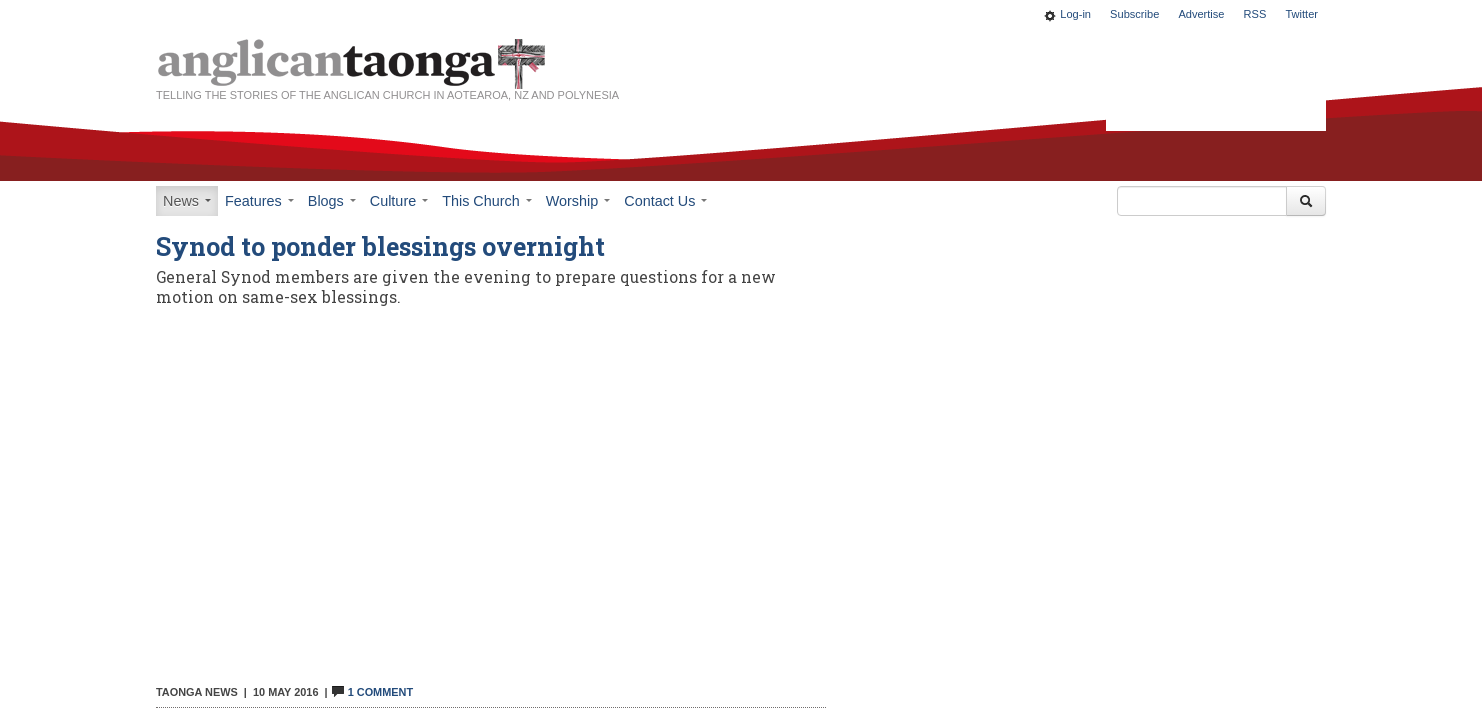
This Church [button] (487, 201)
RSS (1255, 14)
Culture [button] (399, 201)
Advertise (1201, 14)
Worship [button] (578, 201)
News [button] (187, 201)
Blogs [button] (332, 201)
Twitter (1301, 14)
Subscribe (1134, 14)
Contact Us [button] (665, 201)
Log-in (1075, 14)
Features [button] (259, 201)
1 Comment (372, 692)
